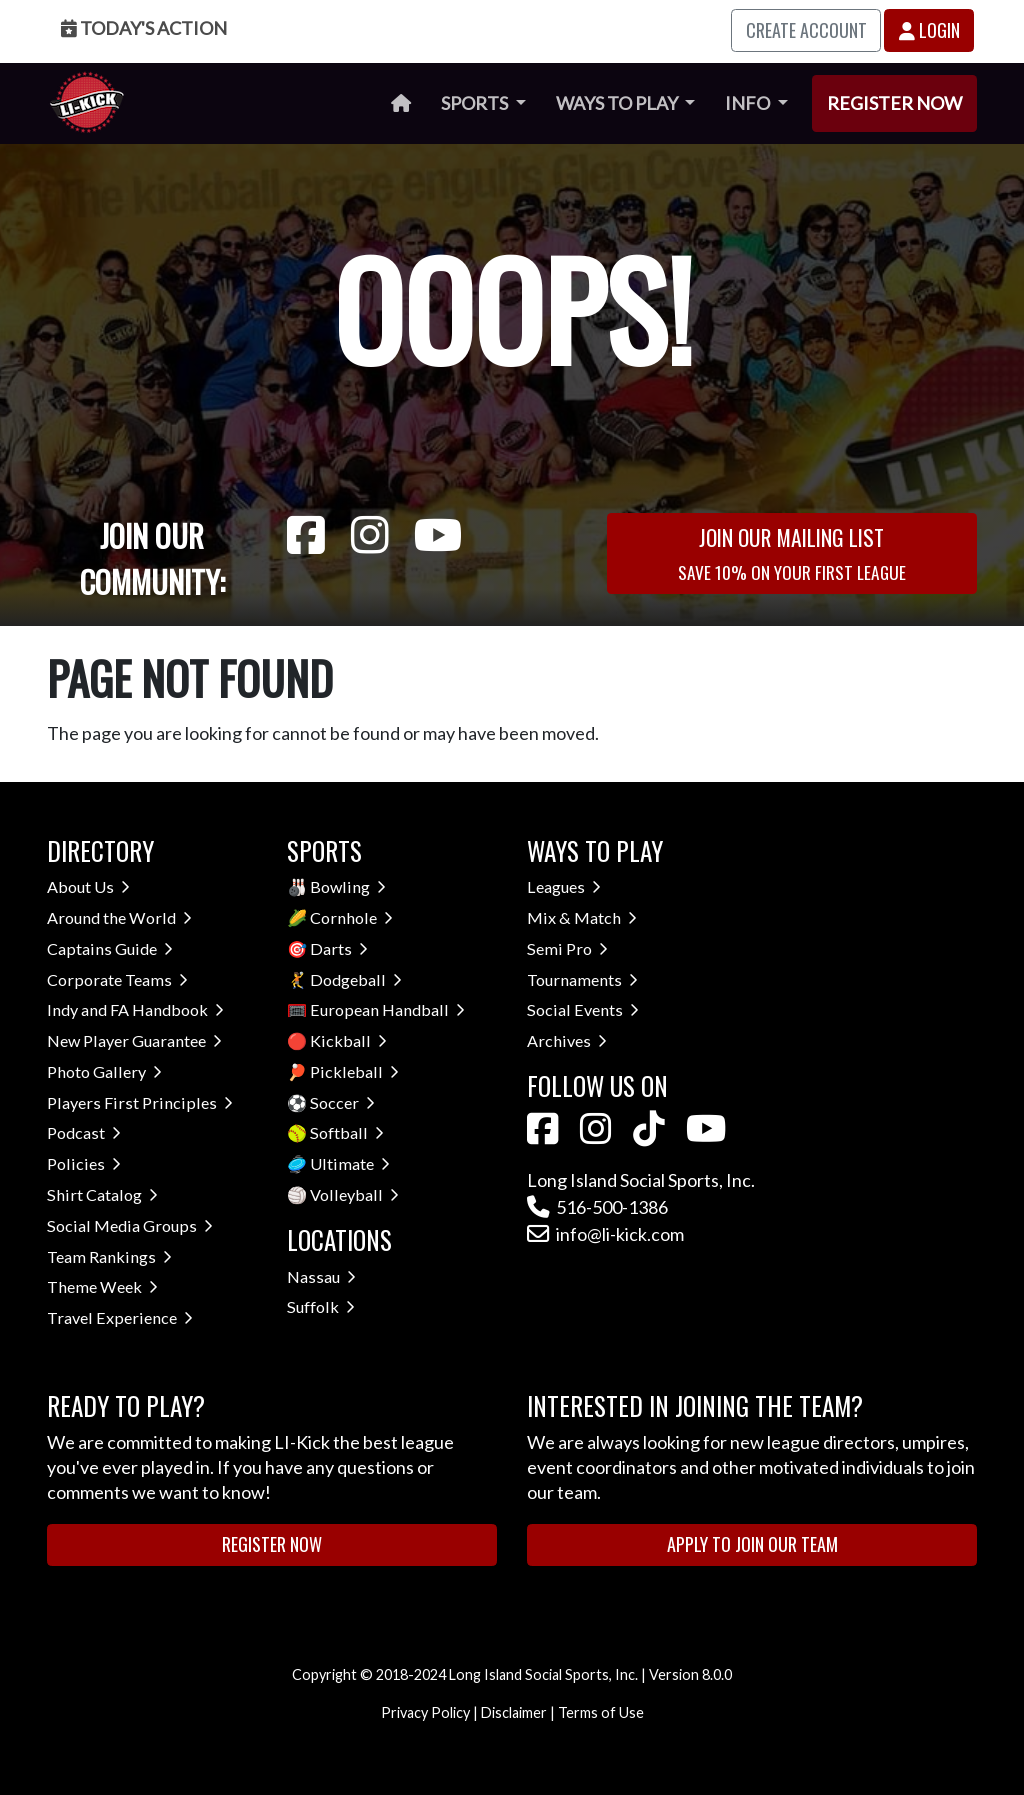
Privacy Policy (425, 1712)
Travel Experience (120, 1317)
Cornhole (351, 917)
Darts (339, 948)
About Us (88, 886)
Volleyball (354, 1194)
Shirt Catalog (102, 1194)
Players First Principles (140, 1102)
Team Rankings (109, 1256)
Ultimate (350, 1163)
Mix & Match (582, 917)
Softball (347, 1132)
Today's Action (144, 28)
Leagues (564, 886)
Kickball (348, 1040)
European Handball (387, 1009)
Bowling (348, 886)
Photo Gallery (104, 1071)
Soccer (342, 1102)
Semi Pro (567, 948)
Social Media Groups (130, 1225)
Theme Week (102, 1286)
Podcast (84, 1132)
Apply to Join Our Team (752, 1544)
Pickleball (354, 1071)
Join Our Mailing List (792, 552)
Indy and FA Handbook (135, 1009)
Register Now (894, 103)
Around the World (119, 917)
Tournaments (582, 979)
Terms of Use (601, 1712)
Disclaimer (514, 1712)
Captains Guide (110, 948)
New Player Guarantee (134, 1040)
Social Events (583, 1009)
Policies (84, 1163)
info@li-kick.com (605, 1234)
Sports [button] (476, 103)
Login (929, 30)
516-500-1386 (597, 1207)
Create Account (806, 30)
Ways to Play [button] (618, 103)
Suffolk (321, 1306)
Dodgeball (356, 979)
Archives (567, 1040)
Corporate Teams (117, 979)
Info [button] (749, 103)
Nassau (321, 1276)
